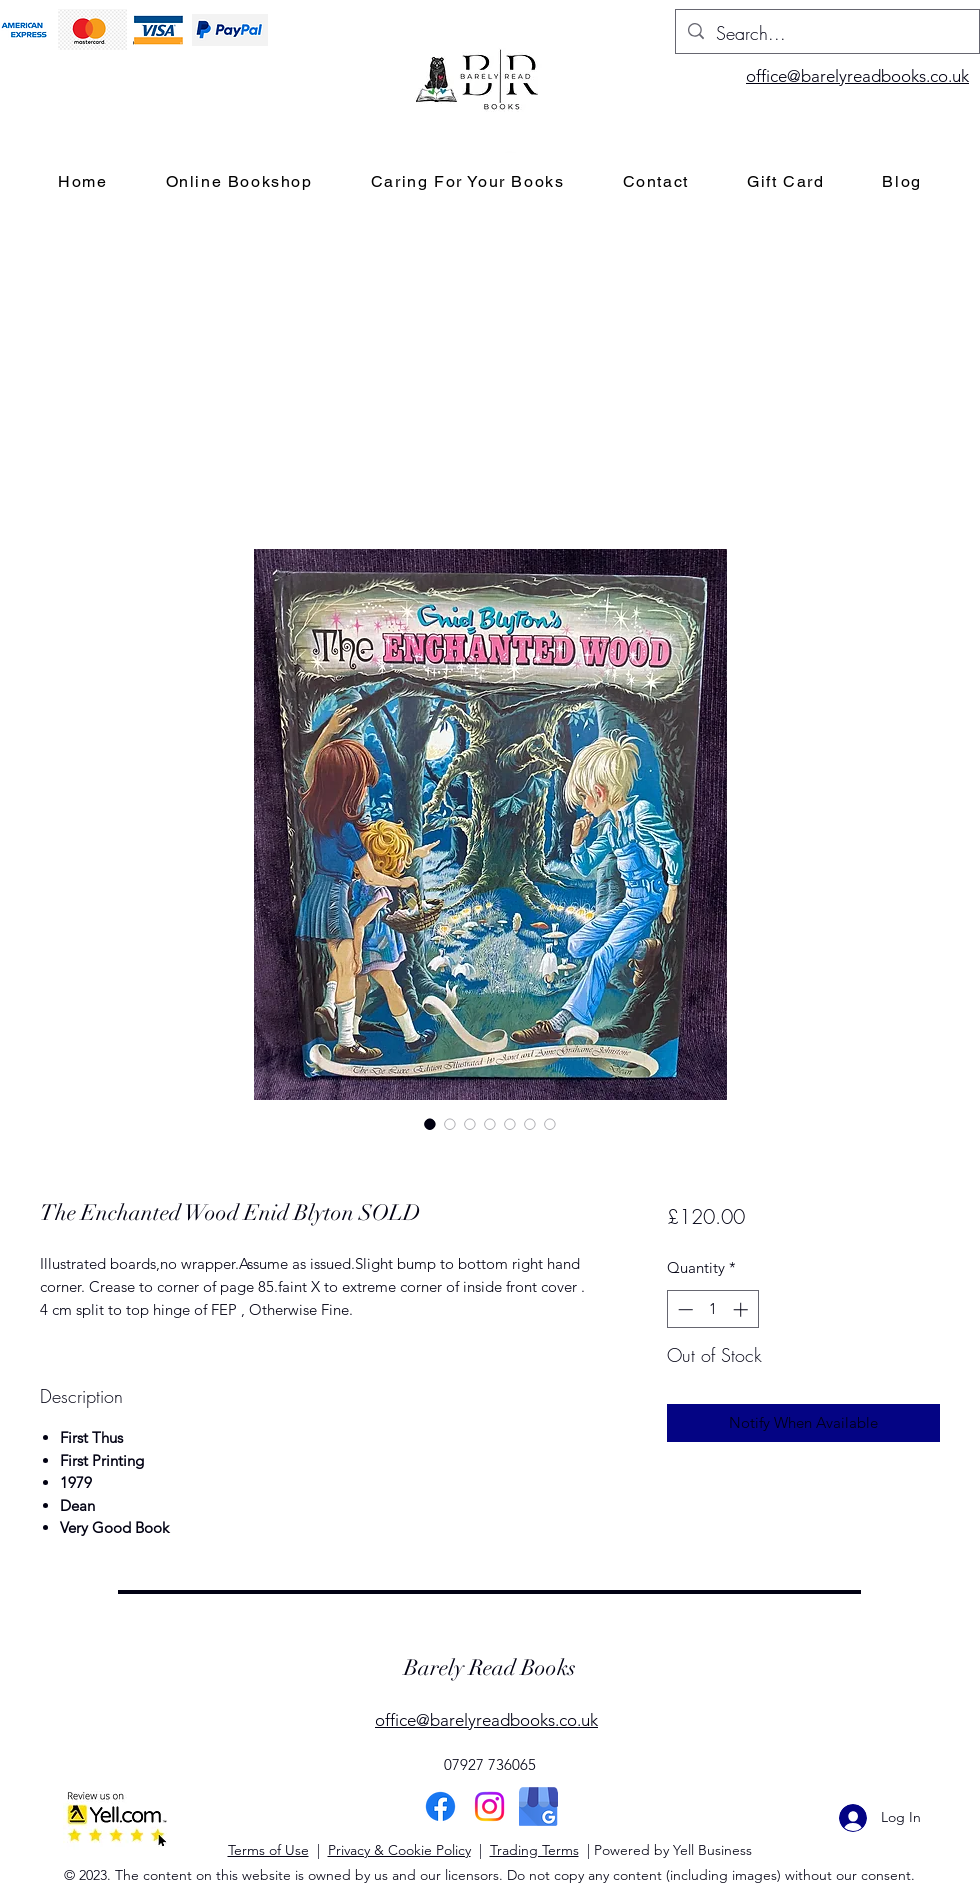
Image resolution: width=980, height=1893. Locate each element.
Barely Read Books (490, 1667)
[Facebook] (440, 1806)
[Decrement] (683, 1309)
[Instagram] (489, 1806)
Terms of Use (268, 1850)
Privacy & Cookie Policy (399, 1850)
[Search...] (826, 34)
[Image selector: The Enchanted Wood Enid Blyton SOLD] (430, 1124)
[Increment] (742, 1309)
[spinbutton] (712, 1309)
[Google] (538, 1806)
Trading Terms (534, 1850)
